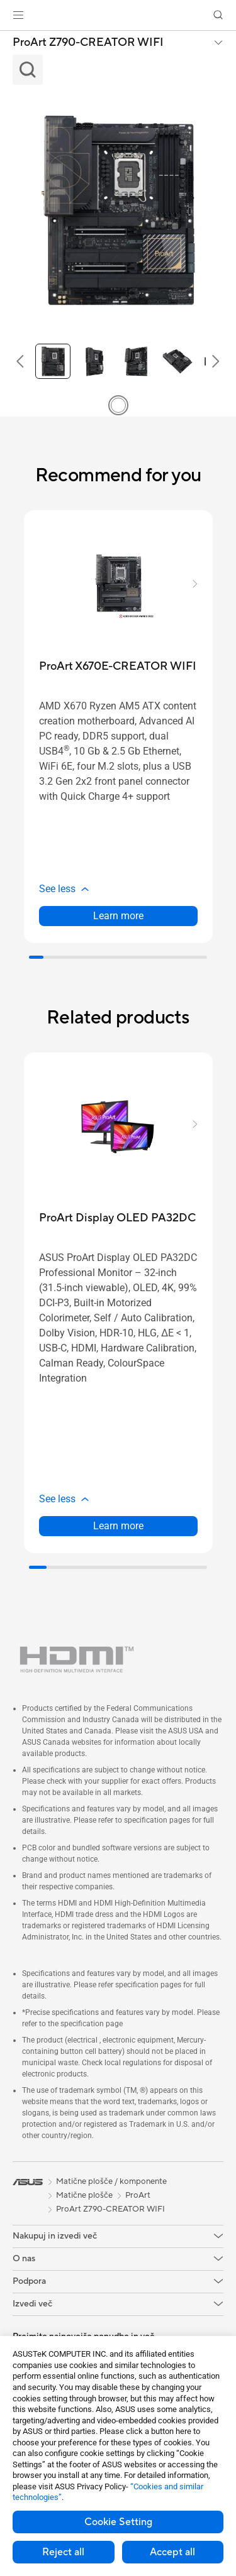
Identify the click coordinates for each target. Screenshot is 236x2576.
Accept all (172, 2552)
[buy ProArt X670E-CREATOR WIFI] (117, 666)
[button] (18, 15)
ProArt (137, 2195)
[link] (118, 15)
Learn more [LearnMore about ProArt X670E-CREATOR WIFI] (118, 916)
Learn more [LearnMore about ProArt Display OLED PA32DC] (118, 1526)
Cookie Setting (118, 2522)
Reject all (63, 2552)
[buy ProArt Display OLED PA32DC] (117, 1217)
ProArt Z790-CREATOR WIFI (88, 43)
